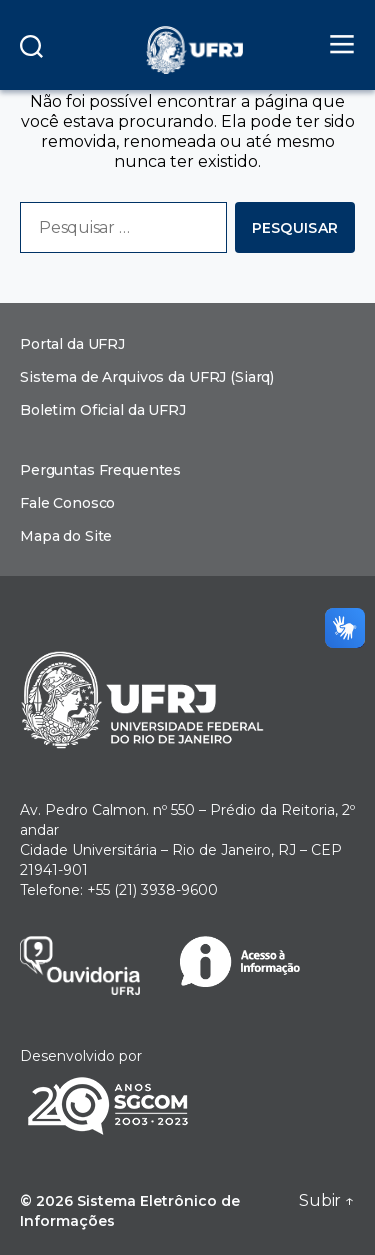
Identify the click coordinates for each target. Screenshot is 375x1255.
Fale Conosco (67, 503)
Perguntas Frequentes (100, 470)
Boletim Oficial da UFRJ (103, 410)
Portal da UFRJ (72, 344)
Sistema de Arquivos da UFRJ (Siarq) (147, 377)
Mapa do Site (66, 536)
